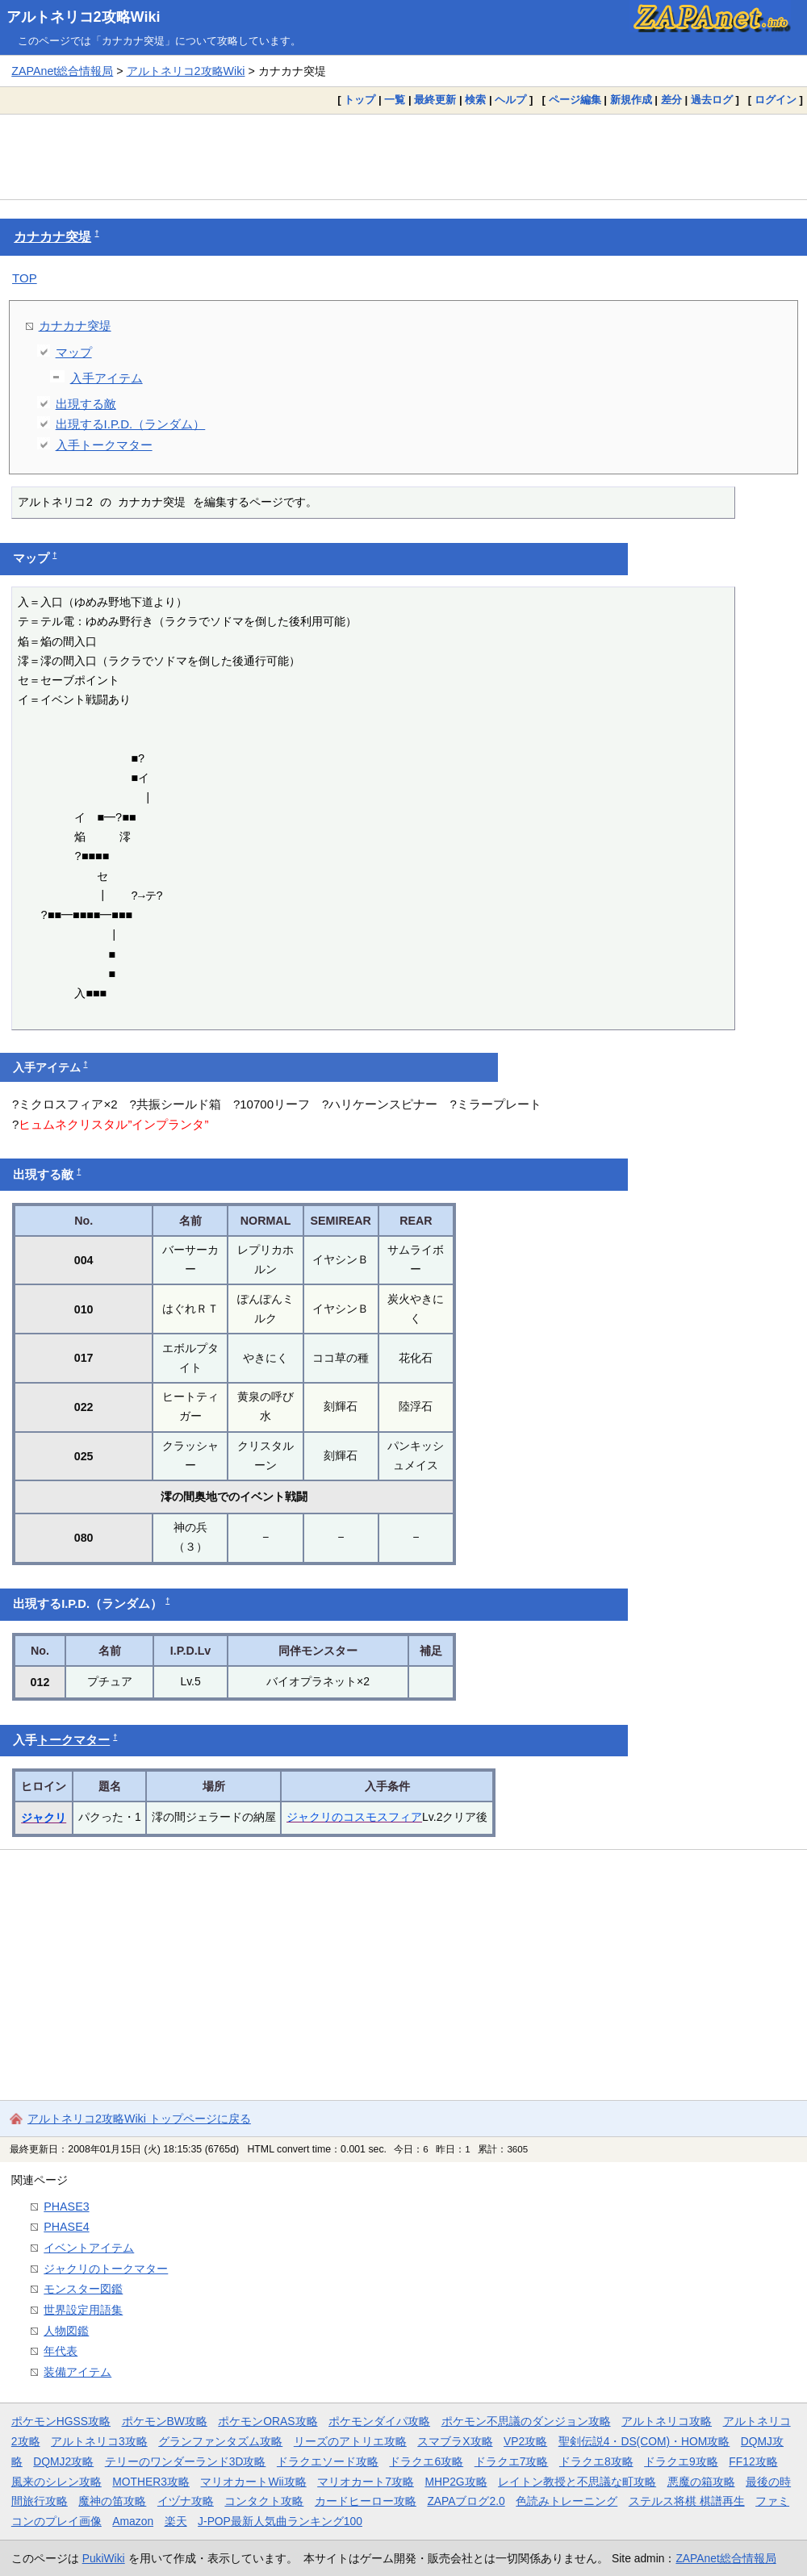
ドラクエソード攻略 (327, 2461)
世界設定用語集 (83, 2309)
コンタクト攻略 (263, 2501)
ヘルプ (510, 100)
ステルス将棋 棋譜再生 (687, 2501)
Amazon (132, 2521)
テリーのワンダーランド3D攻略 (185, 2461)
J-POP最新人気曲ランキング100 (280, 2521)
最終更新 (435, 100)
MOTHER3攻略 (151, 2481)
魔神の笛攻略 (112, 2501)
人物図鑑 (66, 2330)
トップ (359, 100)
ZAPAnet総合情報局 (62, 71)
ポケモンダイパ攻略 (379, 2421)
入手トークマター (104, 445)
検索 (475, 100)
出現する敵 (86, 404)
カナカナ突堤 (52, 237)
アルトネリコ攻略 (666, 2421)
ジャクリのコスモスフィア (354, 1816)
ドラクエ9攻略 (681, 2461)
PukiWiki (103, 2558)
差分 (671, 100)
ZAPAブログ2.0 (465, 2501)
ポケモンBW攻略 (164, 2421)
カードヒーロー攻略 (365, 2501)
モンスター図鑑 (83, 2288)
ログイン (776, 100)
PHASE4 (66, 2226)
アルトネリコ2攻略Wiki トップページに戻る (139, 2118)
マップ (74, 352)
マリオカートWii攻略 (253, 2481)
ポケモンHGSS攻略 (61, 2421)
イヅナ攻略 (185, 2501)
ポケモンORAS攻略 (267, 2421)
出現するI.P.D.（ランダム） (131, 424)
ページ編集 (575, 100)
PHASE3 (66, 2206)
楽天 (176, 2521)
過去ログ (712, 100)
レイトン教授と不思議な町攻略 (577, 2481)
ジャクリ (43, 1817)
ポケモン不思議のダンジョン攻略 (526, 2421)
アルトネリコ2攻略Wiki (83, 17)
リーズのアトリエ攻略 (350, 2441)
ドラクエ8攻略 (596, 2461)
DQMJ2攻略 (63, 2461)
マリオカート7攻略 (365, 2481)
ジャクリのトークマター (106, 2268)
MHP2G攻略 (455, 2481)
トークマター (73, 1740)
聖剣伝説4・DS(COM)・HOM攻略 (644, 2441)
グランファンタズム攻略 (220, 2441)
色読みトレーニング (566, 2501)
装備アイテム (77, 2371)
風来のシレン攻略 (56, 2481)
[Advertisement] (403, 156)
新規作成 (631, 100)
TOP (24, 278)
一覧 (394, 100)
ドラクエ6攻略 (426, 2461)
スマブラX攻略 (454, 2441)
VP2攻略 (525, 2441)
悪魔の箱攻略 (701, 2481)
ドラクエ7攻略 (512, 2461)
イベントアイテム (89, 2247)
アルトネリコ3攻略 (99, 2441)
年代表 (60, 2350)
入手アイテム (106, 378)
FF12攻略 (753, 2461)
